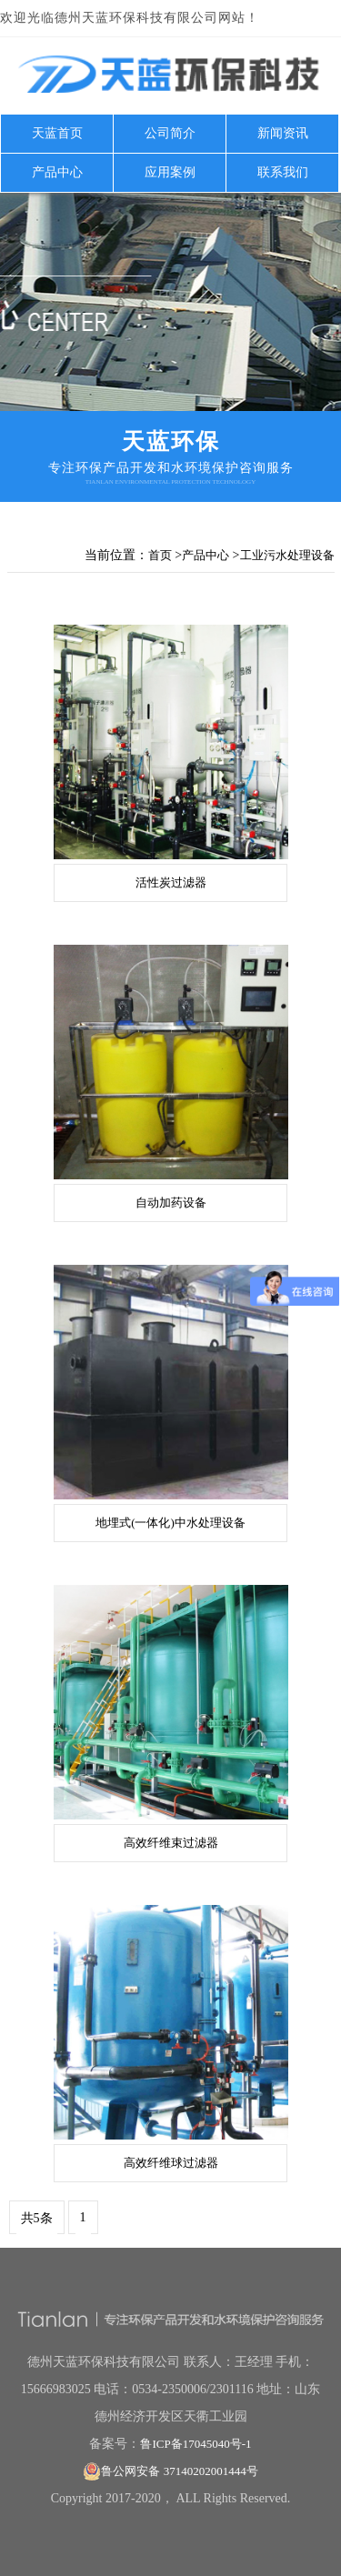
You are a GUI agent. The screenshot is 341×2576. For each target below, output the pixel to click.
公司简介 (170, 133)
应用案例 (170, 172)
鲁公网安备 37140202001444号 (170, 2471)
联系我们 (282, 172)
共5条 (37, 2218)
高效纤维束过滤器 (171, 1842)
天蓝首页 (57, 133)
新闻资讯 (282, 133)
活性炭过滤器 (170, 882)
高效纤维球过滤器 (171, 2163)
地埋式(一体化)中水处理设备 (170, 1522)
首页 (160, 555)
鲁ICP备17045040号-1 (195, 2444)
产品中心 (57, 172)
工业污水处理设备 (287, 555)
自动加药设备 (170, 1202)
